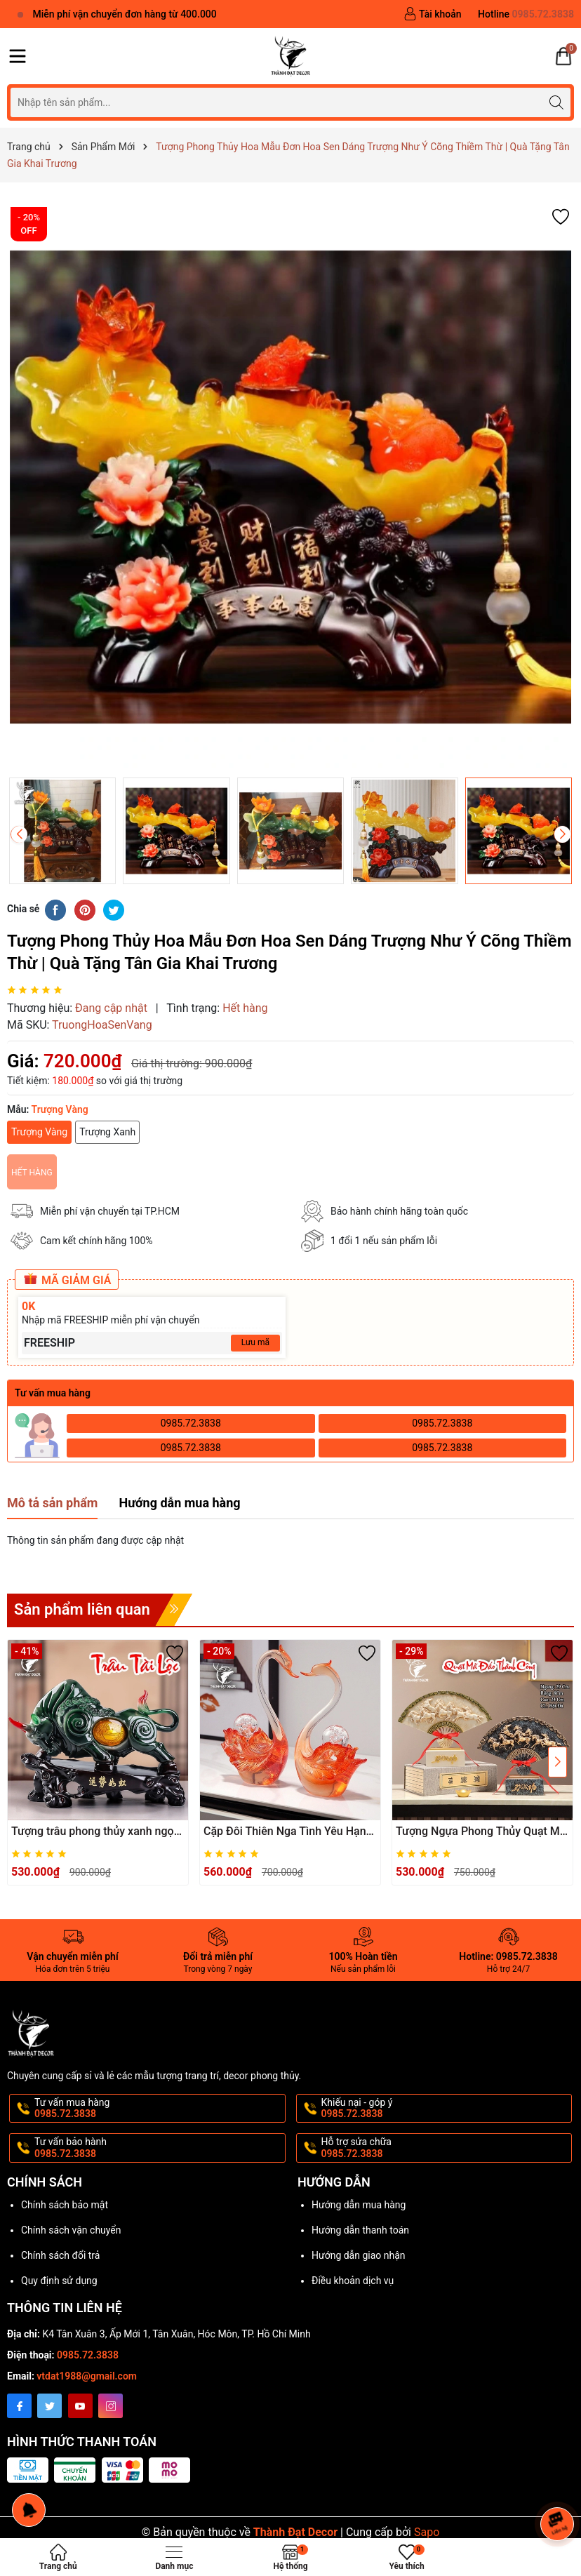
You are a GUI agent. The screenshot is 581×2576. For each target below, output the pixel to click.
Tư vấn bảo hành (158, 2148)
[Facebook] (19, 2406)
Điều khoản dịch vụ (353, 2280)
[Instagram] (110, 2406)
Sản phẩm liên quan (82, 1609)
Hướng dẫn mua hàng (359, 2204)
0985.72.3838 (191, 1423)
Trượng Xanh (107, 1131)
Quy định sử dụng (59, 2280)
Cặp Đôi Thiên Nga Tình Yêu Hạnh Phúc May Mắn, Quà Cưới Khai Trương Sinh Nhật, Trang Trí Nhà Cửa (288, 1831)
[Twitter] (49, 2406)
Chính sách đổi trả (60, 2255)
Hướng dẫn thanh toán (360, 2230)
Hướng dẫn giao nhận (359, 2255)
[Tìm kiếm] (556, 102)
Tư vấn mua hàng (158, 2109)
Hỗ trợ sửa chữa (445, 2148)
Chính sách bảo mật (64, 2204)
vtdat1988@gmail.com (86, 2376)
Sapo (426, 2532)
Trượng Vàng (39, 1131)
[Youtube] (80, 2406)
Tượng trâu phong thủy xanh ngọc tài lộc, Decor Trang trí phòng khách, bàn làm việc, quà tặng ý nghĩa (95, 1831)
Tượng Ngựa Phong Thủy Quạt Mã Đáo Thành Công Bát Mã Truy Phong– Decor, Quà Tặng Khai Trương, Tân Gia (481, 1831)
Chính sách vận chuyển (71, 2230)
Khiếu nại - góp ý (445, 2109)
